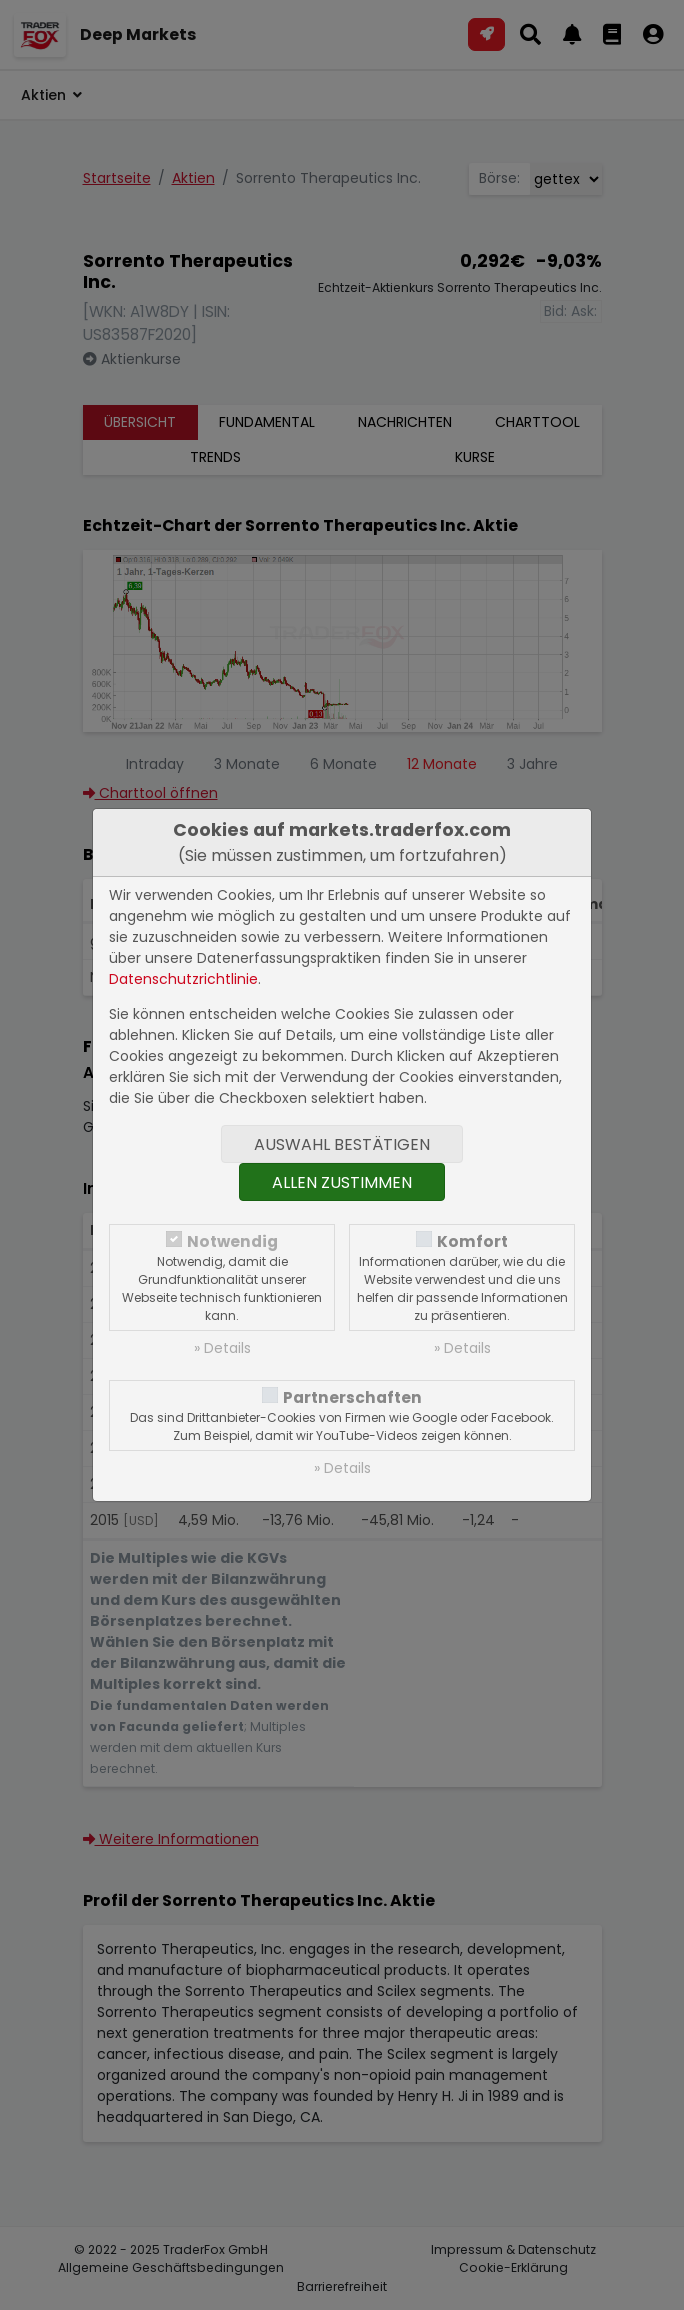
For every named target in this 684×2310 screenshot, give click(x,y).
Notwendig (232, 1241)
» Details (222, 1348)
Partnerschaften (352, 1397)
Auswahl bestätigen (342, 1144)
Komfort (472, 1241)
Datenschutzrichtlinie (183, 979)
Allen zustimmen (342, 1182)
